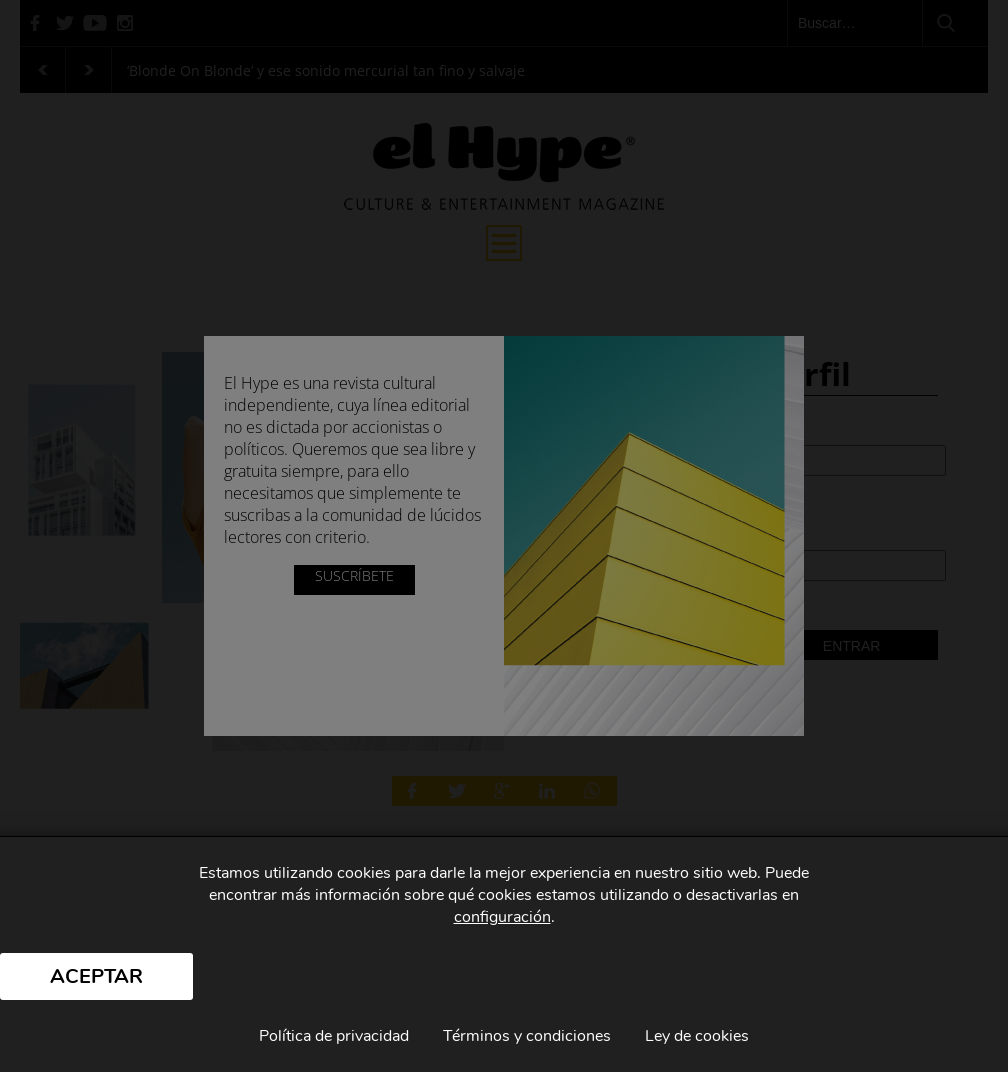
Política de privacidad (334, 1036)
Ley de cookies (697, 1036)
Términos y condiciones (527, 1036)
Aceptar (96, 976)
